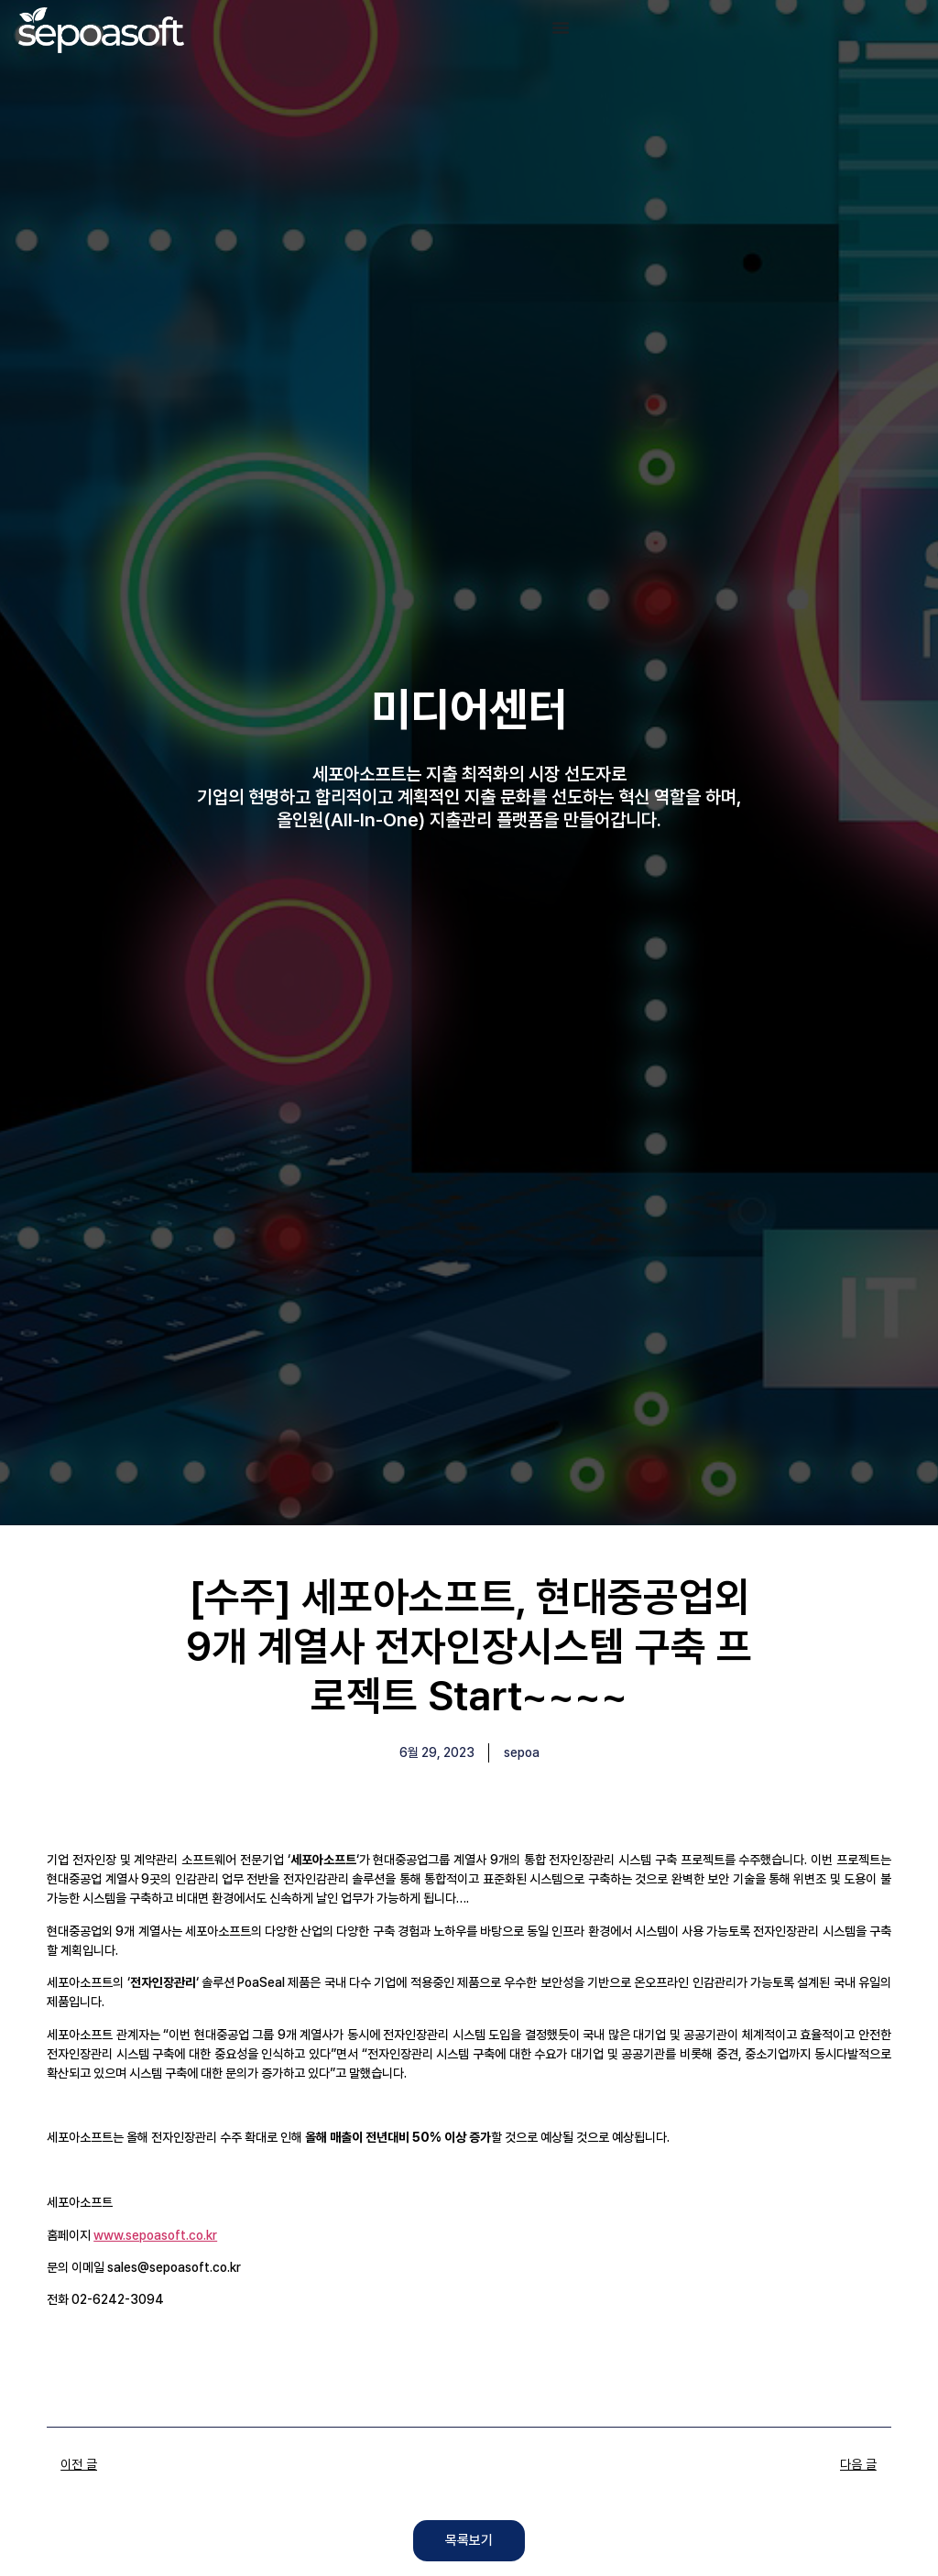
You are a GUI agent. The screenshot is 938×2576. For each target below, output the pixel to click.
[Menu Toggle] (560, 27)
